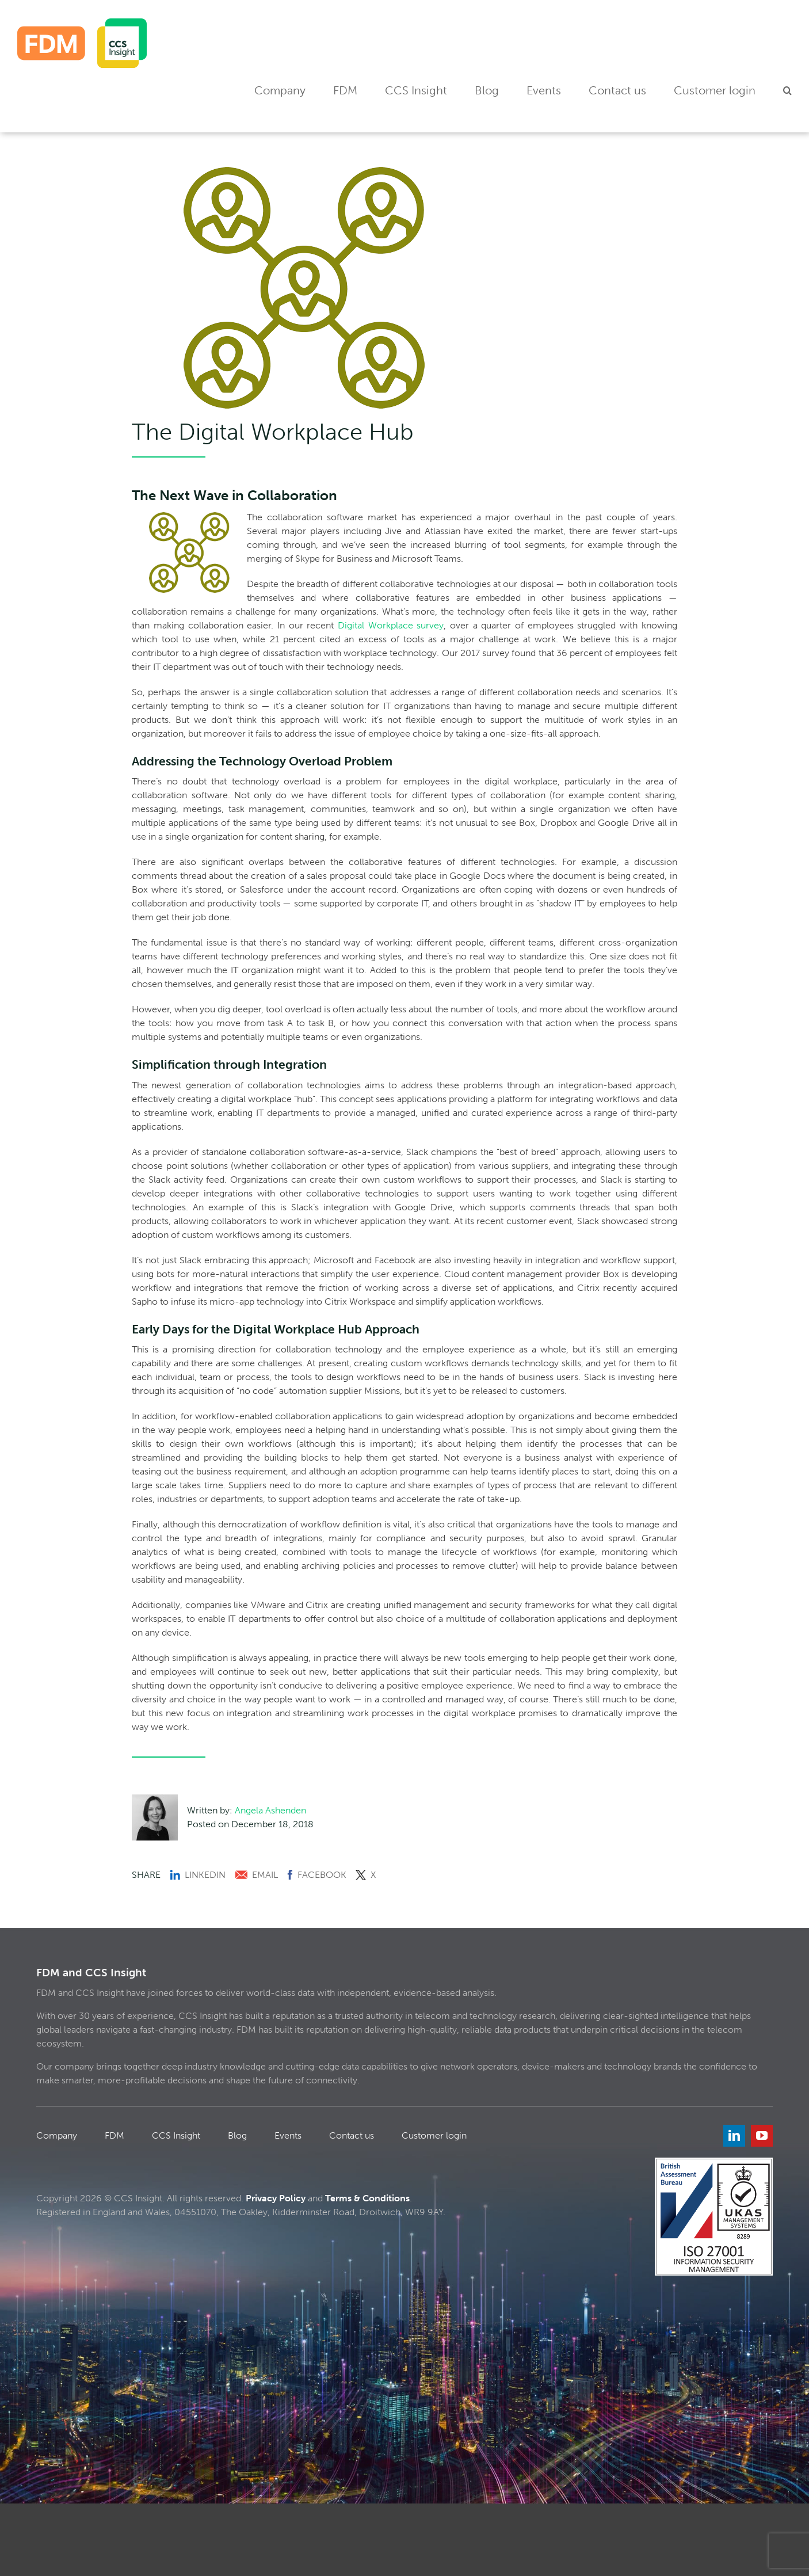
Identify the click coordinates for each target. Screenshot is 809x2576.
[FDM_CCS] (82, 22)
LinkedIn (198, 1875)
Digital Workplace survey (391, 625)
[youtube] (762, 2136)
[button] (787, 91)
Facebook (316, 1874)
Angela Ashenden (270, 1810)
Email (256, 1874)
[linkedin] (734, 2136)
